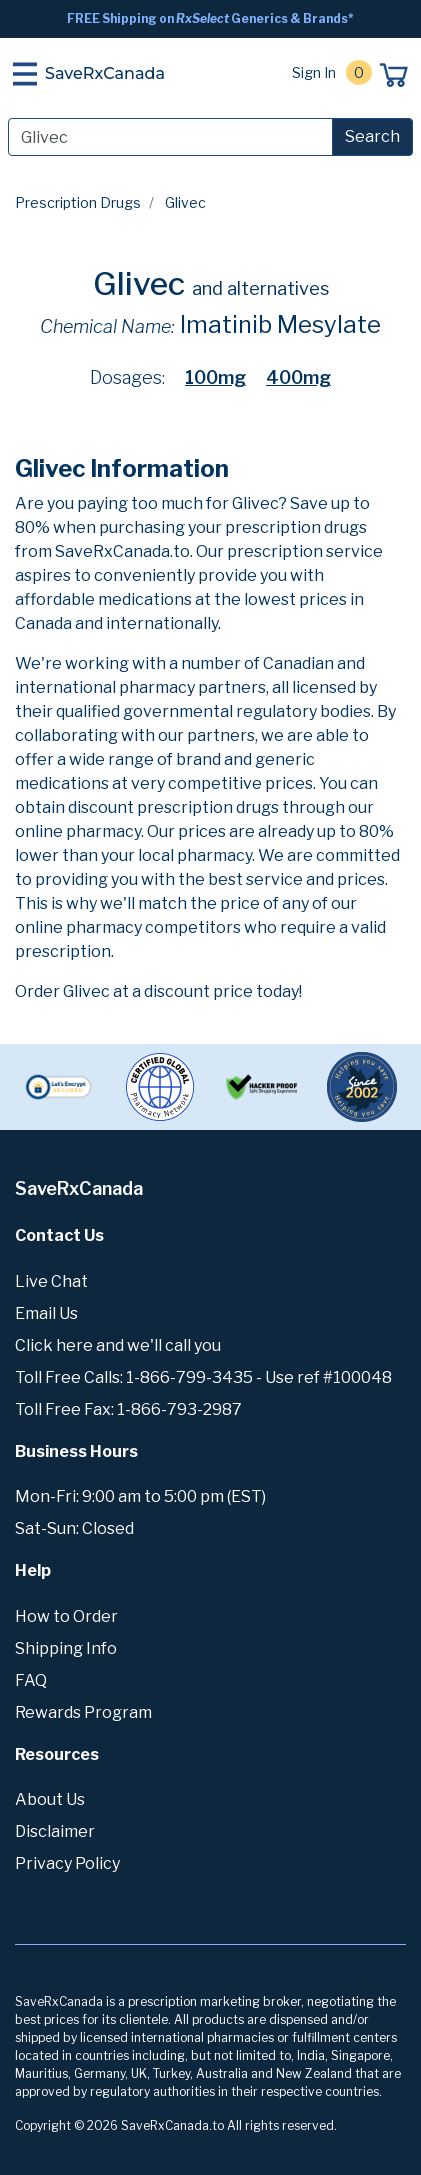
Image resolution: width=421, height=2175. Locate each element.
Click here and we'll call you (118, 1345)
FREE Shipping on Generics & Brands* (210, 18)
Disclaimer (55, 1831)
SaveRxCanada (105, 73)
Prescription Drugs (78, 202)
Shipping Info (66, 1648)
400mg (298, 377)
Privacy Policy (67, 1863)
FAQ (31, 1680)
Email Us (46, 1313)
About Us (50, 1799)
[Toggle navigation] (25, 74)
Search (372, 136)
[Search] (170, 137)
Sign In (314, 72)
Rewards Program (83, 1712)
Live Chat (51, 1281)
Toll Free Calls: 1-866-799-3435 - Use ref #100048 (203, 1377)
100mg (215, 377)
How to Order (66, 1616)
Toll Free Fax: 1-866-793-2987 (128, 1409)
